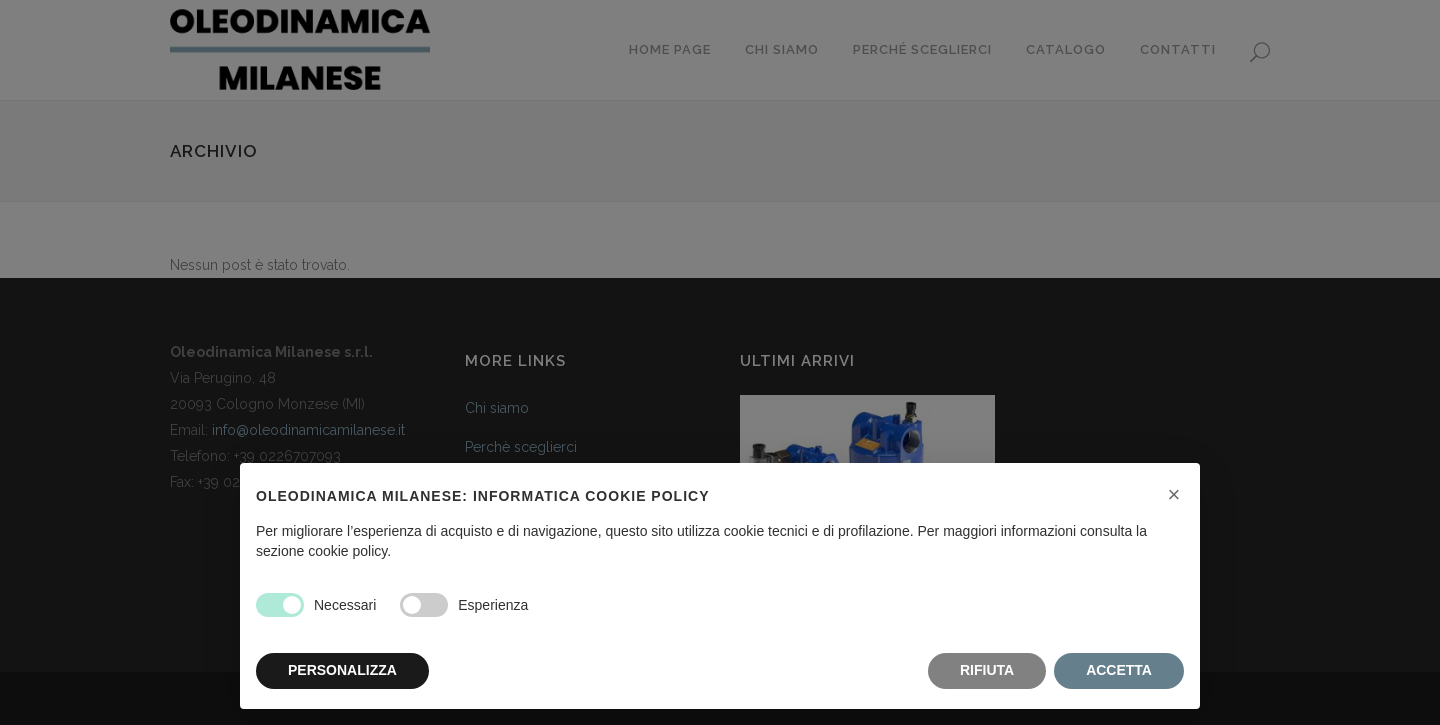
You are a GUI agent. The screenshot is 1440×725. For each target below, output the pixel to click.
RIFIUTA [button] (987, 670)
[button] (1174, 495)
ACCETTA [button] (1119, 670)
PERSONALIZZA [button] (342, 670)
